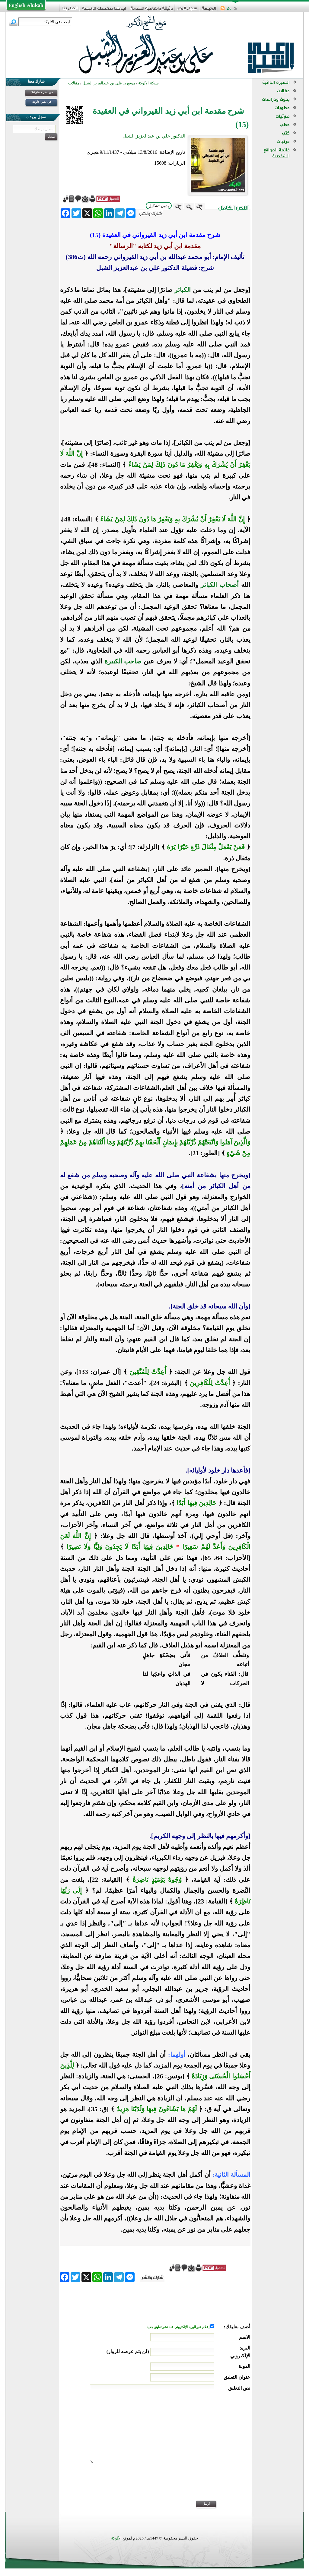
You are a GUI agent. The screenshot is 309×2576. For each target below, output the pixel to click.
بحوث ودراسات (276, 99)
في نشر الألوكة (41, 101)
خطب (285, 124)
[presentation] (204, 2486)
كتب (286, 133)
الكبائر (182, 289)
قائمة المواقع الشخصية (276, 153)
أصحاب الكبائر (220, 584)
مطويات (282, 108)
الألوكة (116, 2538)
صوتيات (283, 116)
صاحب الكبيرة (123, 661)
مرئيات (283, 141)
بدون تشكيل (158, 206)
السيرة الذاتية (276, 82)
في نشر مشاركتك (41, 92)
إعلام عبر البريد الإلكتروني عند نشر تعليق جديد (178, 2327)
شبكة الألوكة (148, 83)
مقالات (283, 91)
